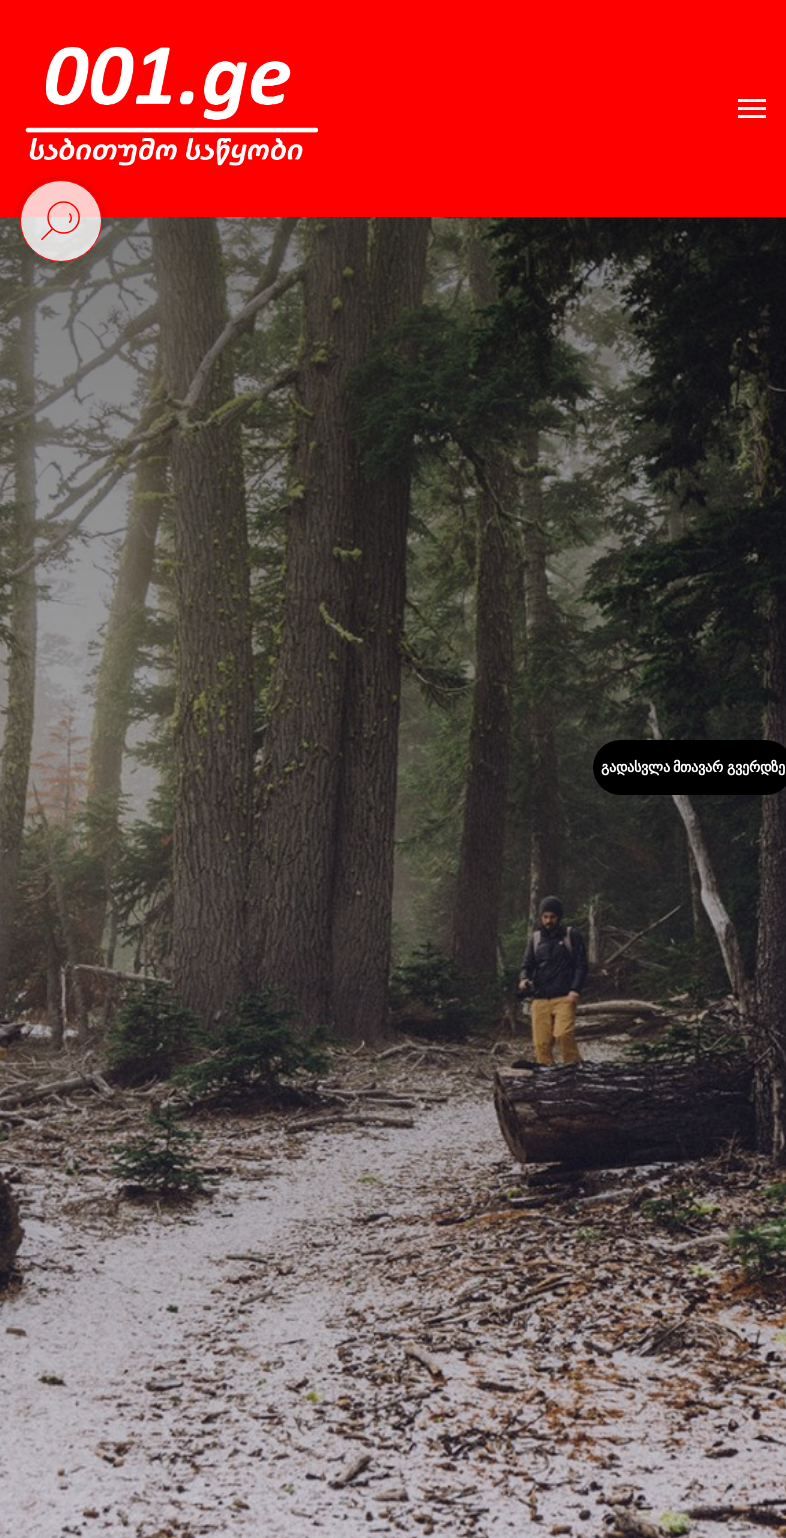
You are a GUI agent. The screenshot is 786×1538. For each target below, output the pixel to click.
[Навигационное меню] (752, 109)
